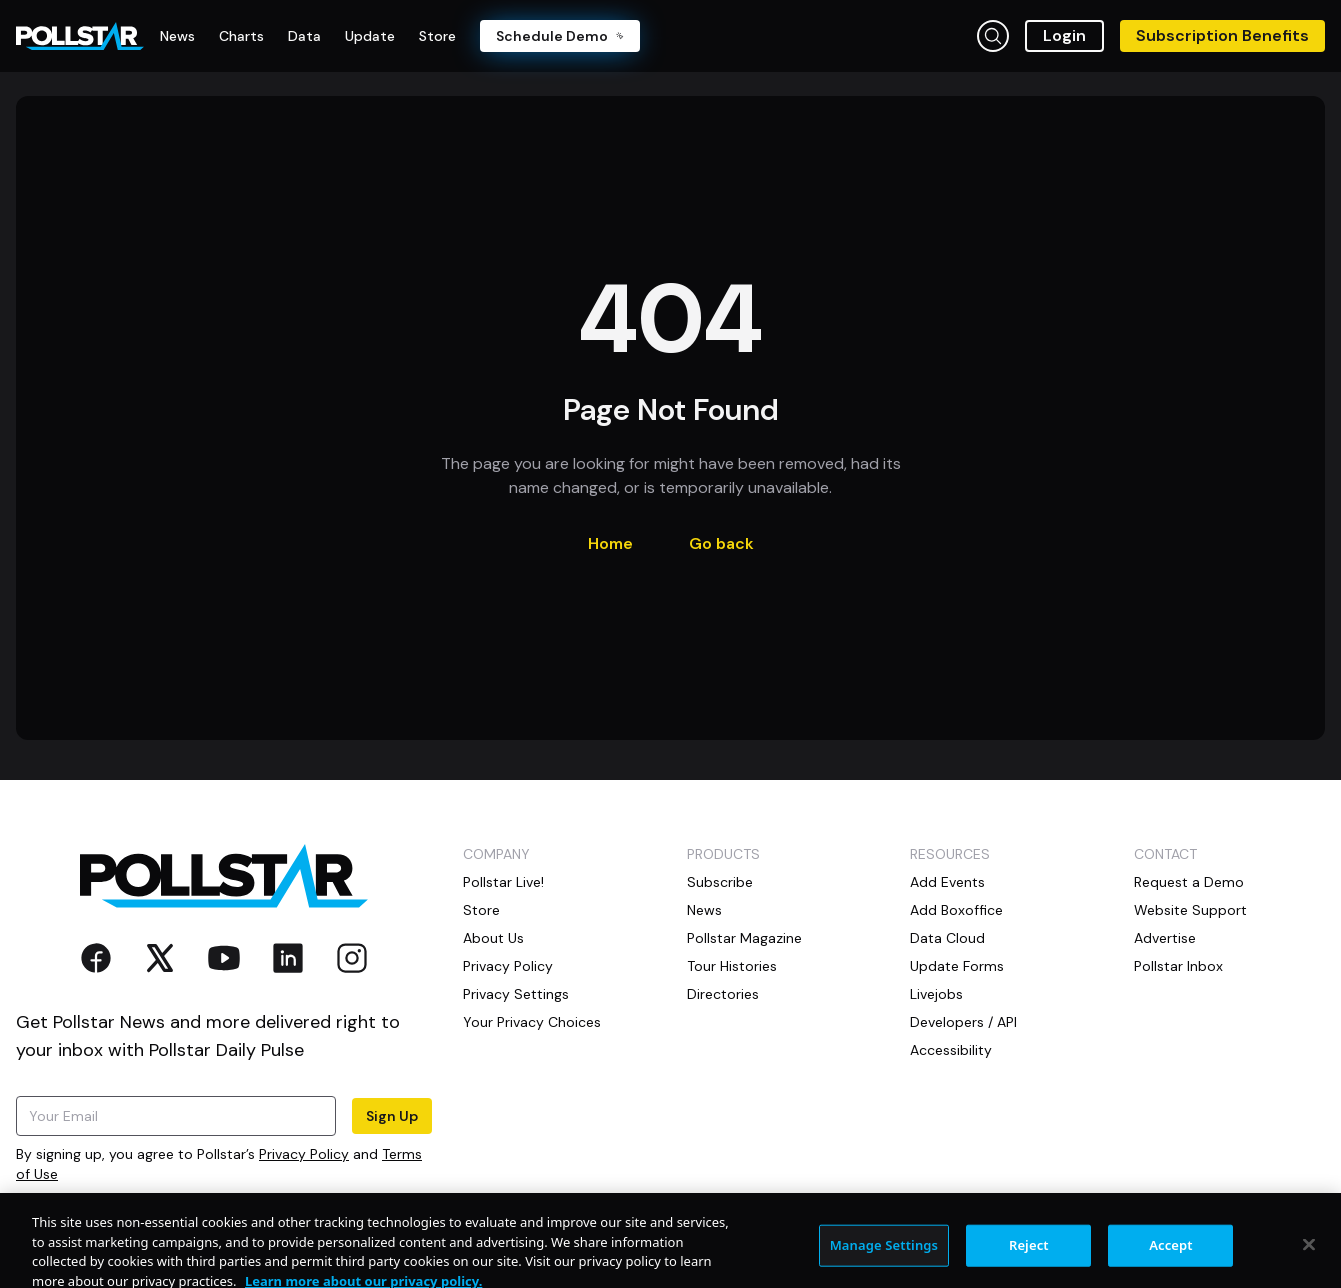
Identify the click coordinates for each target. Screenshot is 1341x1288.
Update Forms (957, 966)
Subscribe (720, 882)
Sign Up (392, 1116)
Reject (1029, 1263)
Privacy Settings (516, 994)
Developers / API (963, 1022)
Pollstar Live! (503, 882)
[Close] (1309, 1263)
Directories (723, 994)
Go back (721, 543)
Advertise (1165, 938)
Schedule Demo (560, 36)
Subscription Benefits (1222, 35)
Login (1064, 35)
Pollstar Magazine (744, 938)
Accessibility (951, 1050)
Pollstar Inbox (1178, 966)
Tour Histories (732, 966)
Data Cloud (947, 938)
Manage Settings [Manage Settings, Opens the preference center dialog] (884, 1263)
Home (610, 543)
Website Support (1190, 910)
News (704, 910)
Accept (1171, 1263)
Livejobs (936, 994)
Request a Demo (1189, 882)
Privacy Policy (304, 1154)
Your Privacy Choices (532, 1022)
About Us (493, 938)
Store (481, 910)
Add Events (947, 882)
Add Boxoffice (956, 910)
